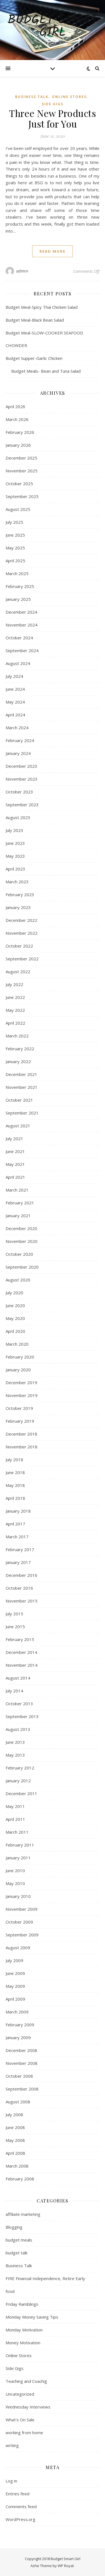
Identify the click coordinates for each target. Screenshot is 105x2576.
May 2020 (15, 1318)
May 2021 (15, 1164)
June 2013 (15, 1742)
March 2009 (17, 2012)
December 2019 (21, 1382)
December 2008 (21, 2050)
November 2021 (22, 1087)
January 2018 (18, 1511)
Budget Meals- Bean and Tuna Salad (43, 371)
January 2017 (18, 1562)
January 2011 (18, 1857)
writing (12, 2445)
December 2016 (21, 1575)
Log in (11, 2481)
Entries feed (17, 2493)
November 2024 (22, 625)
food (10, 2291)
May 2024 (15, 702)
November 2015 (22, 1601)
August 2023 (18, 817)
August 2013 (18, 1729)
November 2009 (22, 1909)
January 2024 (18, 753)
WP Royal (66, 2565)
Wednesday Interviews (28, 2407)
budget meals (19, 2240)
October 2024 (19, 637)
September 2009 (22, 1935)
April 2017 (15, 1524)
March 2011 (17, 1832)
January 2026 (18, 445)
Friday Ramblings (22, 2304)
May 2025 (15, 548)
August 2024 (18, 663)
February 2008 (20, 2179)
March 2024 (17, 727)
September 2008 (22, 2089)
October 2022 (19, 946)
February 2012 (20, 1768)
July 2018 (14, 1459)
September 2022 (22, 958)
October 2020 (19, 1254)
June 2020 (15, 1305)
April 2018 (15, 1498)
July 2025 (14, 522)
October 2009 (19, 1922)
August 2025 (18, 509)
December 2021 (21, 1074)
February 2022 (20, 1048)
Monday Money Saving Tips (32, 2317)
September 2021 (22, 1113)
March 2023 (17, 881)
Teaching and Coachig (26, 2381)
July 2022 (14, 984)
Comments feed (21, 2506)
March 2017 (17, 1536)
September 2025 (22, 496)
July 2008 (14, 2114)
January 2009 (18, 2037)
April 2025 (15, 560)
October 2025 (19, 483)
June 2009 (15, 1973)
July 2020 (14, 1292)
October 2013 (19, 1703)
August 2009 (18, 1947)
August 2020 (18, 1280)
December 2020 (21, 1228)
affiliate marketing (23, 2214)
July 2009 (14, 1960)
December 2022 (21, 920)
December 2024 (21, 612)
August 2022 (18, 971)
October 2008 (19, 2076)
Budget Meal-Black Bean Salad (35, 320)
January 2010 (18, 1896)
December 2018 (21, 1434)
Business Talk (31, 96)
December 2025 (21, 458)
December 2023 (21, 766)
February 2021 (20, 1203)
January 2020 (18, 1369)
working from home (24, 2432)
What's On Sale (20, 2419)
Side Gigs (52, 104)
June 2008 (15, 2127)
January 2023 (18, 907)
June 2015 (15, 1626)
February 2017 (20, 1549)
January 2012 (18, 1780)
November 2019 (22, 1395)
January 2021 (18, 1215)
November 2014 (22, 1665)
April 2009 (15, 1999)
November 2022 (22, 933)
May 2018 (15, 1485)
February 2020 (20, 1357)
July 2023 (14, 830)
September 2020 (22, 1267)
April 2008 (15, 2153)
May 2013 (15, 1755)
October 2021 (19, 1100)
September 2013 (22, 1716)
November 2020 (22, 1241)
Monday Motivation (24, 2330)
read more (52, 251)
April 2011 (15, 1819)
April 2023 (15, 869)
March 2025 (17, 573)
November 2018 (22, 1447)
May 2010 (15, 1883)
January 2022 (18, 1061)
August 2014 (18, 1678)
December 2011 (21, 1793)
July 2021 (14, 1138)
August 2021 (18, 1125)
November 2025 (22, 470)
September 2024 (22, 650)
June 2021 (15, 1151)
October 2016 (19, 1588)
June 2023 (15, 843)
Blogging (14, 2227)
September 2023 (22, 804)
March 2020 (17, 1344)
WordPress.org (20, 2519)
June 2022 (15, 997)
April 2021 (15, 1177)
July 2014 (14, 1691)
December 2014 (21, 1652)
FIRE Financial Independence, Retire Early (45, 2278)
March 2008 (17, 2166)
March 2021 (17, 1190)
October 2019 (19, 1408)
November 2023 (22, 779)
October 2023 (19, 792)
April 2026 (15, 406)
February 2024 (20, 740)
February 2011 (20, 1845)
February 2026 (20, 432)
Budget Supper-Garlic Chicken (34, 358)
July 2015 (14, 1613)
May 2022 (15, 1010)
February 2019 (20, 1421)
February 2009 (20, 2024)
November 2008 (22, 2063)
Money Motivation (23, 2342)
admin (22, 271)
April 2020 (15, 1331)
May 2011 (15, 1806)
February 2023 (20, 894)
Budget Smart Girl (52, 26)
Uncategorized (20, 2394)
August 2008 (18, 2101)
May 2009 (15, 1986)
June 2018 (15, 1472)
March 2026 (17, 419)
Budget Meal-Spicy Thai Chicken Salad (42, 307)
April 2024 (15, 714)
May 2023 (15, 856)
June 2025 (15, 535)
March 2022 (17, 1036)
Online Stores (69, 96)
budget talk (16, 2253)
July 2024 (14, 676)
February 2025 (20, 586)
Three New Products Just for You (52, 118)
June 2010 (15, 1870)
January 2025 (18, 599)
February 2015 (20, 1639)
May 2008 (15, 2140)
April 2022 (15, 1023)
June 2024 (15, 689)
